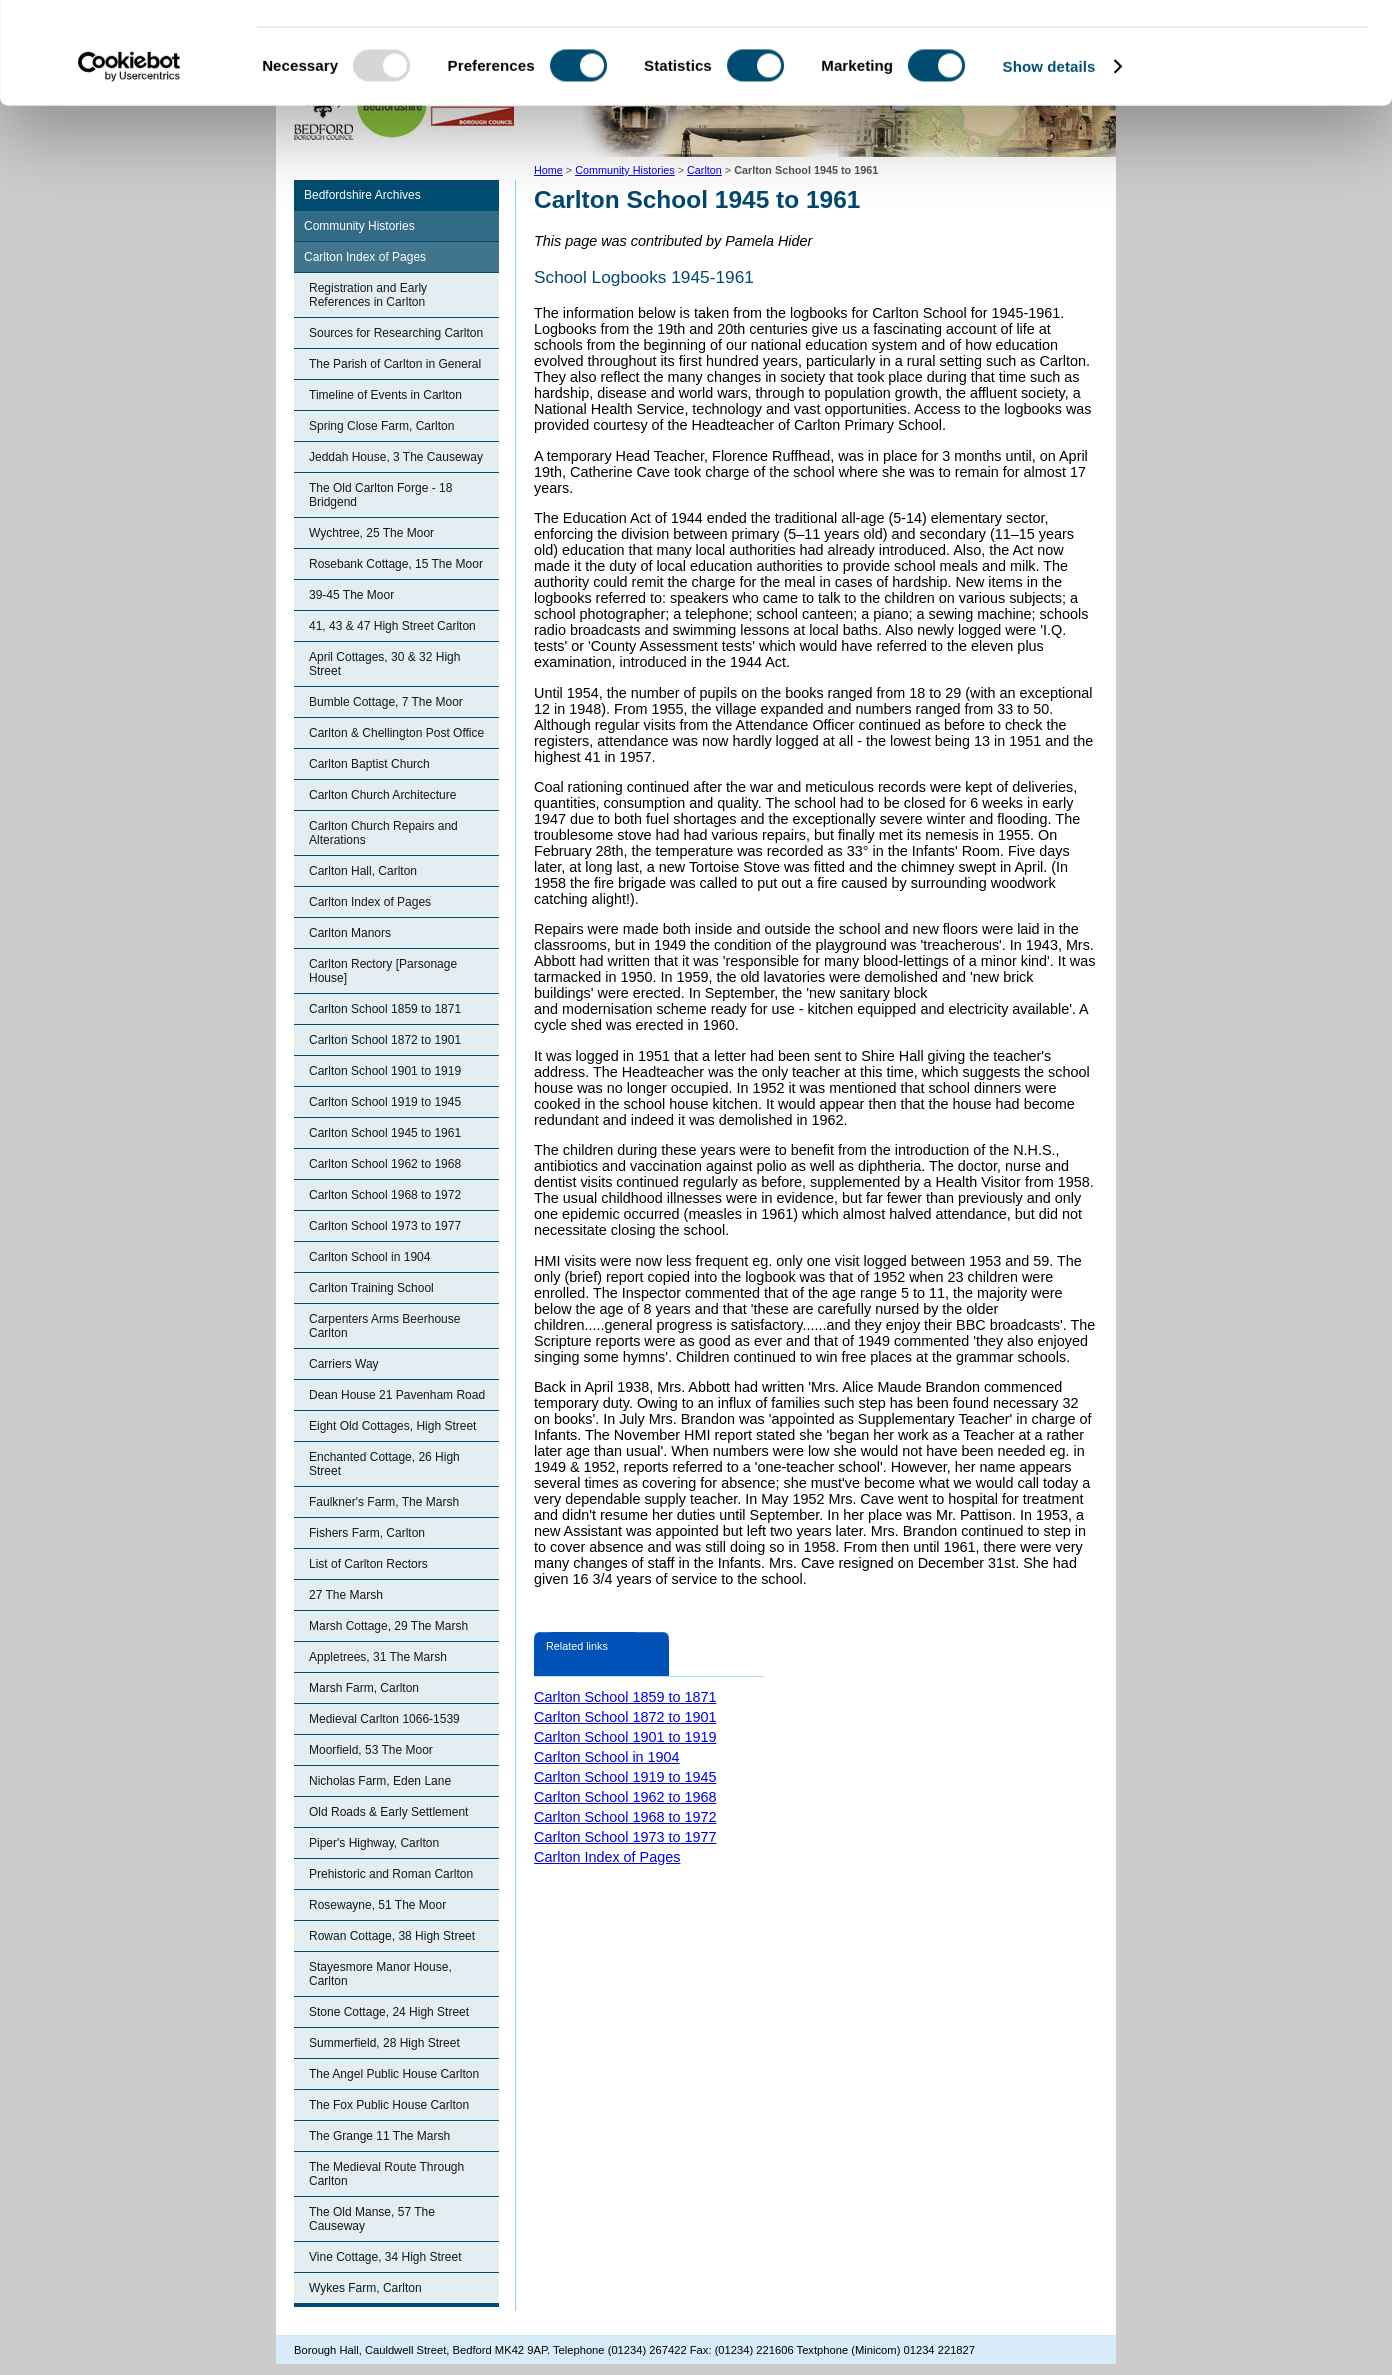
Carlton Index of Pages (365, 257)
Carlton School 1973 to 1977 (385, 1226)
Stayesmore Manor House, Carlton (380, 1974)
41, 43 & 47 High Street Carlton (392, 626)
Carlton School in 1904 (369, 1257)
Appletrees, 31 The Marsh (378, 1657)
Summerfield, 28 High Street (384, 2043)
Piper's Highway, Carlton (374, 1843)
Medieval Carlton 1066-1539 (384, 1719)
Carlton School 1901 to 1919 (385, 1071)
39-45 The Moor (351, 595)
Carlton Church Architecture (382, 795)
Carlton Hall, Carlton (363, 871)
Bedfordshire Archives (362, 195)
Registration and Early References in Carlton (368, 295)
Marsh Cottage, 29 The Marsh (388, 1626)
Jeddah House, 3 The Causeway (396, 457)
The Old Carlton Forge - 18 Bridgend (380, 495)
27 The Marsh (346, 1595)
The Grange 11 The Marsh (379, 2136)
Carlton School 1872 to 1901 (385, 1040)
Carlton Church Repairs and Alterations (383, 833)
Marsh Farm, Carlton (364, 1688)
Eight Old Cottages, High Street (392, 1426)
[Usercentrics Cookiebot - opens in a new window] (129, 154)
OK (1225, 49)
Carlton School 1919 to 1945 (385, 1102)
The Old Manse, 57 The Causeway (372, 2219)
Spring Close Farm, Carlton (381, 426)
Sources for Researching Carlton (396, 333)
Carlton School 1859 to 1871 (385, 1009)
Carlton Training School (371, 1288)
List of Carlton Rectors (368, 1564)
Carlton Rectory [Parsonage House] (383, 971)
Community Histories (359, 226)
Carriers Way (344, 1364)
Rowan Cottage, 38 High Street (392, 1936)
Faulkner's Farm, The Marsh (384, 1502)
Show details (1049, 153)
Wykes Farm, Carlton (365, 2288)
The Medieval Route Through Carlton (386, 2174)
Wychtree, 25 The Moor (371, 533)
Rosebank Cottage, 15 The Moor (396, 564)
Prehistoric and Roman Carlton (391, 1874)
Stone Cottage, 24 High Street (389, 2012)
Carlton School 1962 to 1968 (385, 1164)
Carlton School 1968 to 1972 (385, 1195)
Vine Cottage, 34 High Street (385, 2257)
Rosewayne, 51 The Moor (377, 1905)
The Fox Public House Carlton (389, 2105)
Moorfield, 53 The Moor (371, 1750)
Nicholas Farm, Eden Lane (380, 1781)
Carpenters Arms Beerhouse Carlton (384, 1326)
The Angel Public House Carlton (394, 2074)
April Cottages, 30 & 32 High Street (384, 664)
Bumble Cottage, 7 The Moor (386, 702)
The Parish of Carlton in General (395, 364)
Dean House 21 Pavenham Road (397, 1395)
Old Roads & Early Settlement (388, 1812)
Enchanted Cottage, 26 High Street (384, 1464)
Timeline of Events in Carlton (385, 395)
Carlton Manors (350, 933)
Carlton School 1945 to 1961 (385, 1133)
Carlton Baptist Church (369, 764)
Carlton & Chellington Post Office (396, 733)
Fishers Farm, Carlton (367, 1533)
